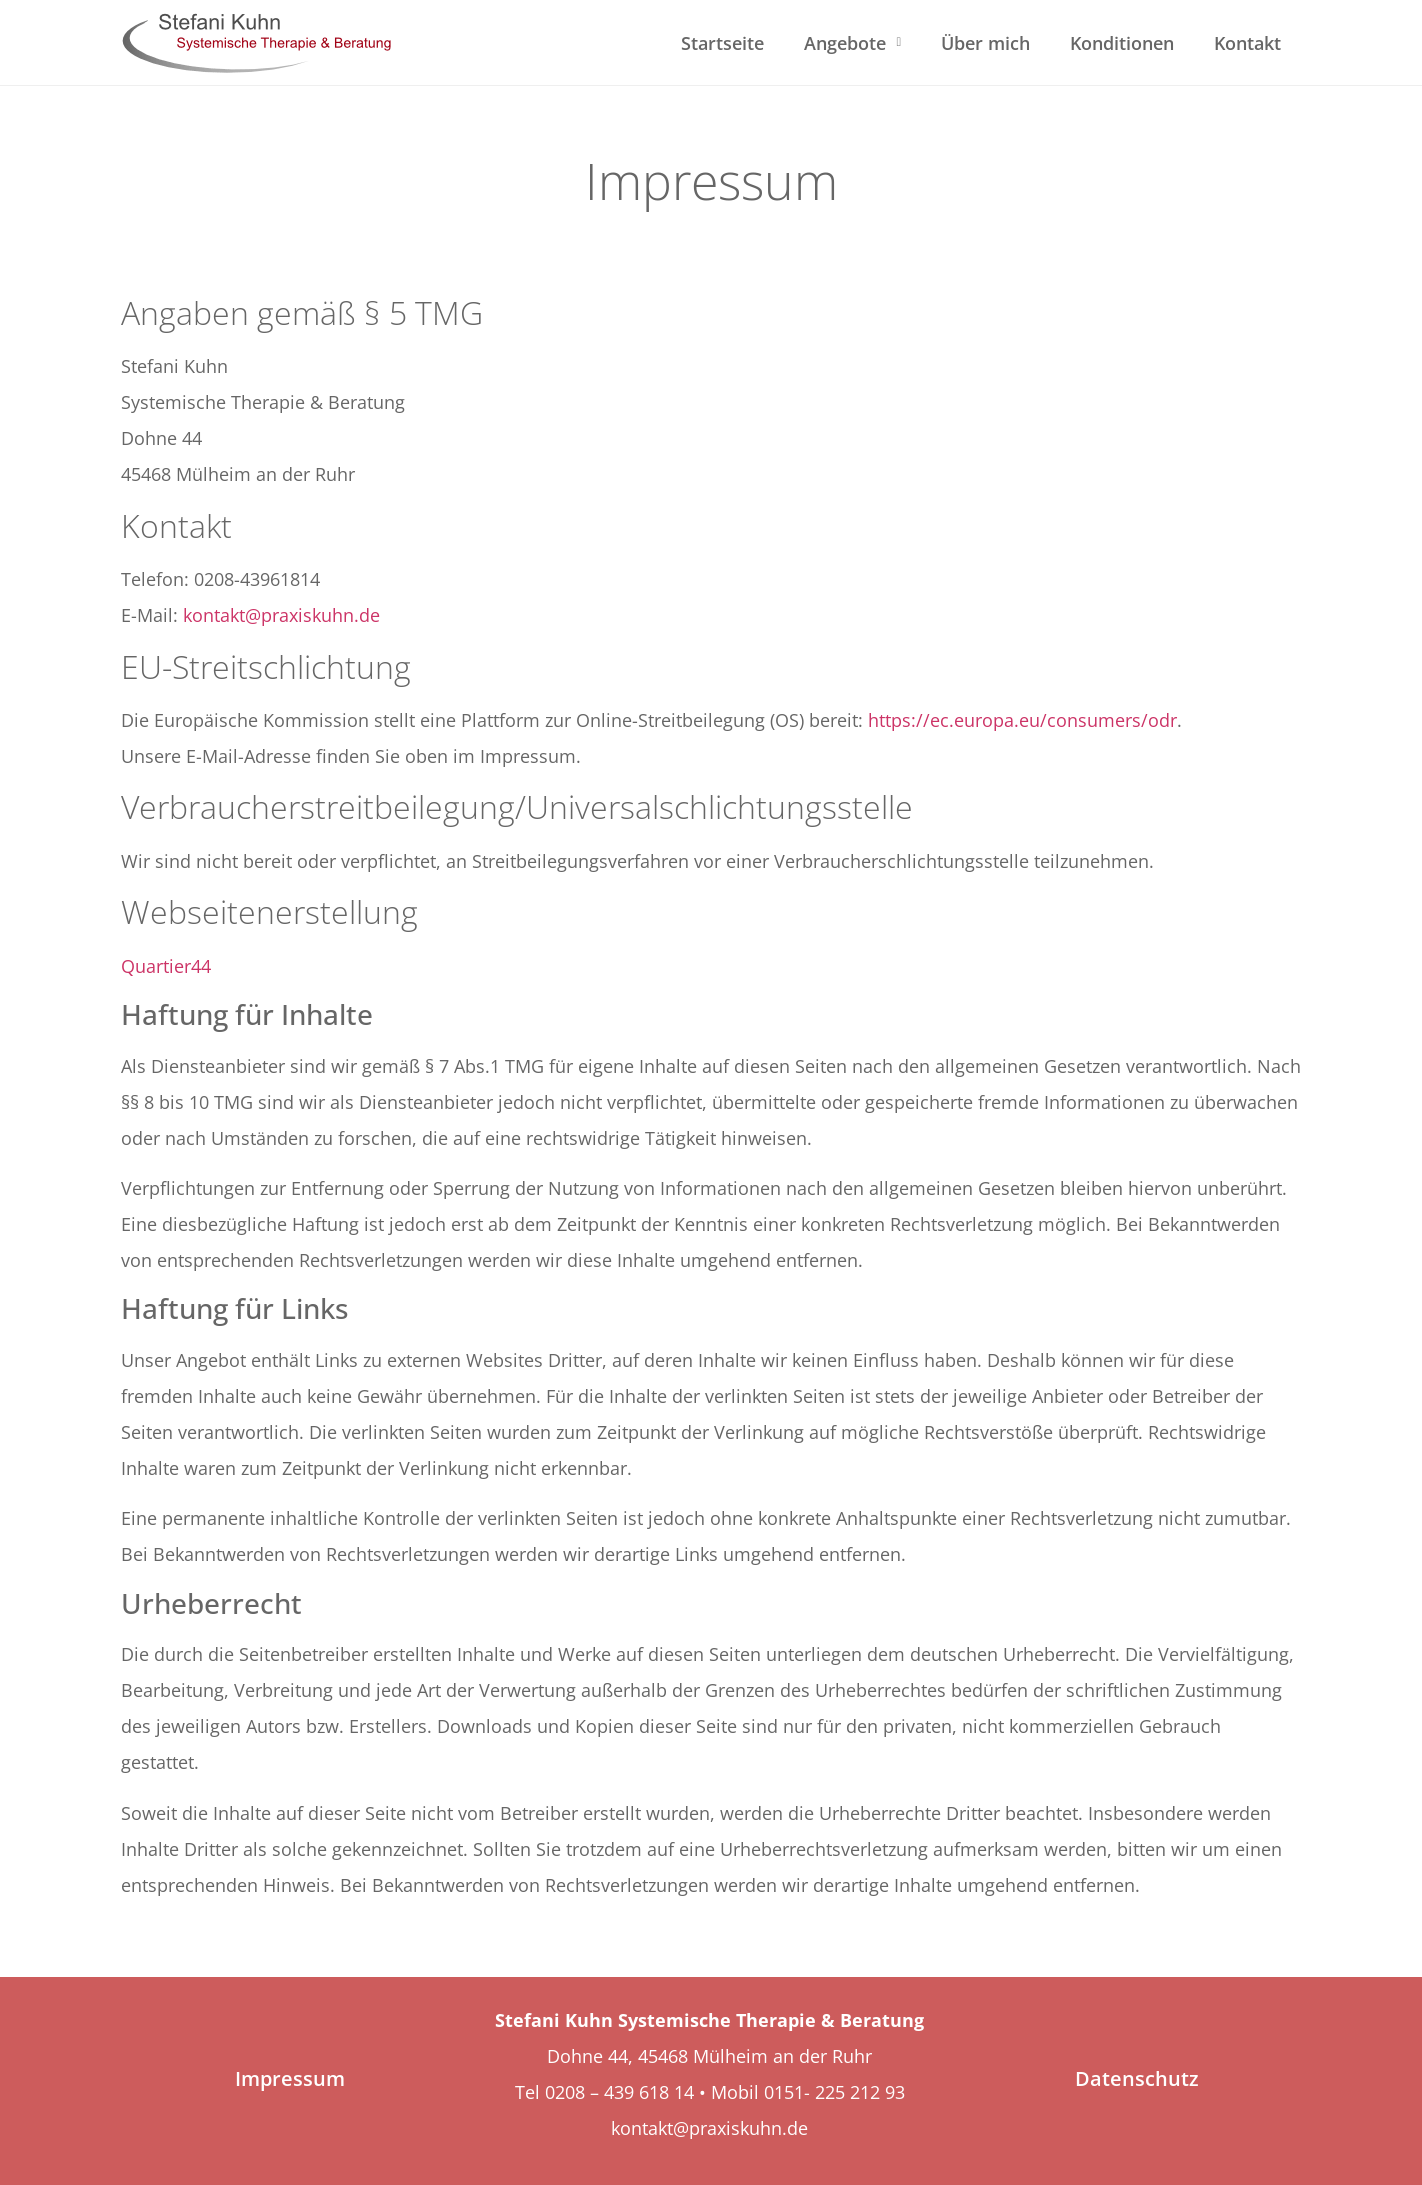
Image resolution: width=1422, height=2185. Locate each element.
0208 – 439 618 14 (622, 2092)
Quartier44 (166, 966)
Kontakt (1247, 43)
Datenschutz (1137, 2078)
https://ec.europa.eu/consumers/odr (1022, 720)
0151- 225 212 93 (834, 2092)
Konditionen (1122, 43)
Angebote (852, 42)
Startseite (722, 43)
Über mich (985, 43)
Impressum (290, 2078)
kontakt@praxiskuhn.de (281, 615)
